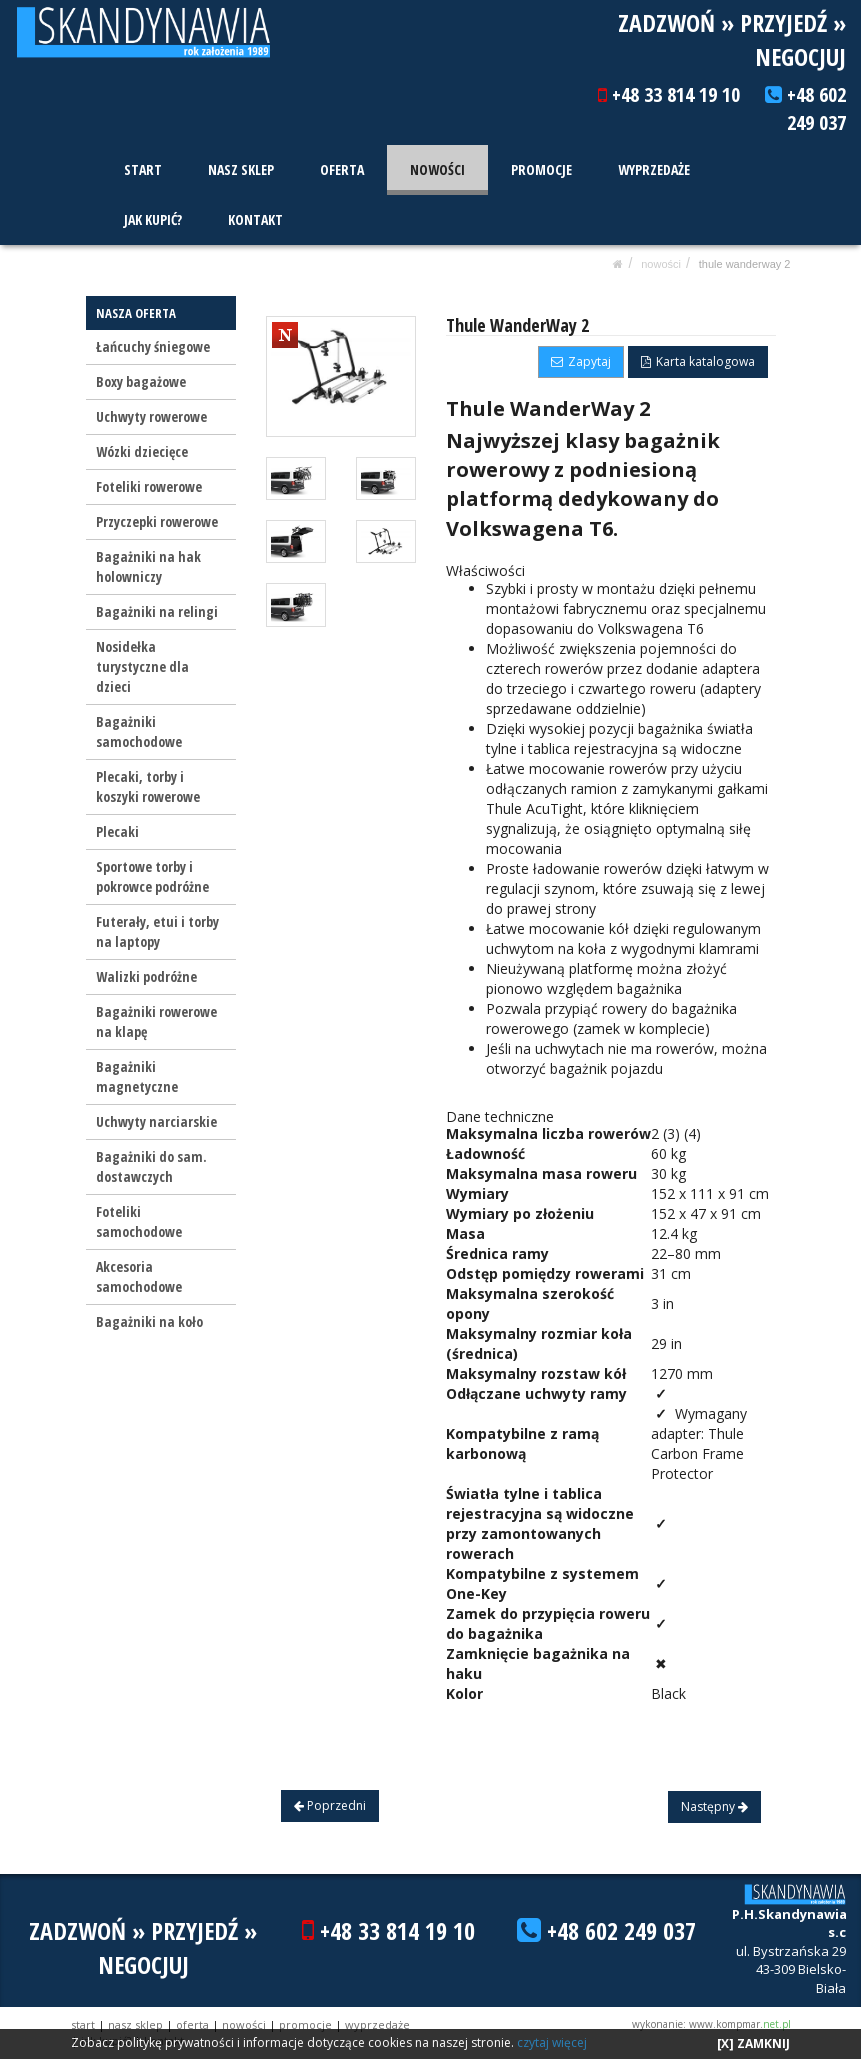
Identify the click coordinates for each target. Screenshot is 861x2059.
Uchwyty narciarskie (156, 1121)
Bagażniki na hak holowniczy (148, 566)
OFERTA (340, 169)
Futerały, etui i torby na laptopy (157, 931)
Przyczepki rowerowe (157, 521)
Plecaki (117, 831)
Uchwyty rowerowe (151, 416)
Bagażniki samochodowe (139, 731)
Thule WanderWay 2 (745, 264)
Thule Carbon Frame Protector (697, 1453)
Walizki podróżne (146, 976)
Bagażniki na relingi (157, 611)
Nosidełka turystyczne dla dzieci (142, 666)
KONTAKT (254, 219)
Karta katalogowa (698, 361)
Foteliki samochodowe (139, 1221)
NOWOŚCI (435, 169)
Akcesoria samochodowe (139, 1276)
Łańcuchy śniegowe (153, 346)
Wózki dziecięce (142, 451)
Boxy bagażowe (141, 381)
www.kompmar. (740, 2024)
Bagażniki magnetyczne (137, 1076)
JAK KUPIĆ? (152, 219)
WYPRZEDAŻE (651, 169)
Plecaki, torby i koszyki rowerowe (148, 786)
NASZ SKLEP (240, 169)
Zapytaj (581, 361)
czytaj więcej (552, 2042)
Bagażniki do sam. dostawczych (151, 1166)
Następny (714, 1806)
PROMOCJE (539, 169)
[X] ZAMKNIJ (753, 2043)
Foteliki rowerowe (149, 486)
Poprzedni (330, 1805)
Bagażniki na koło (149, 1321)
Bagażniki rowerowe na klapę (156, 1021)
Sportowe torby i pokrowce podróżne (152, 876)
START (142, 169)
